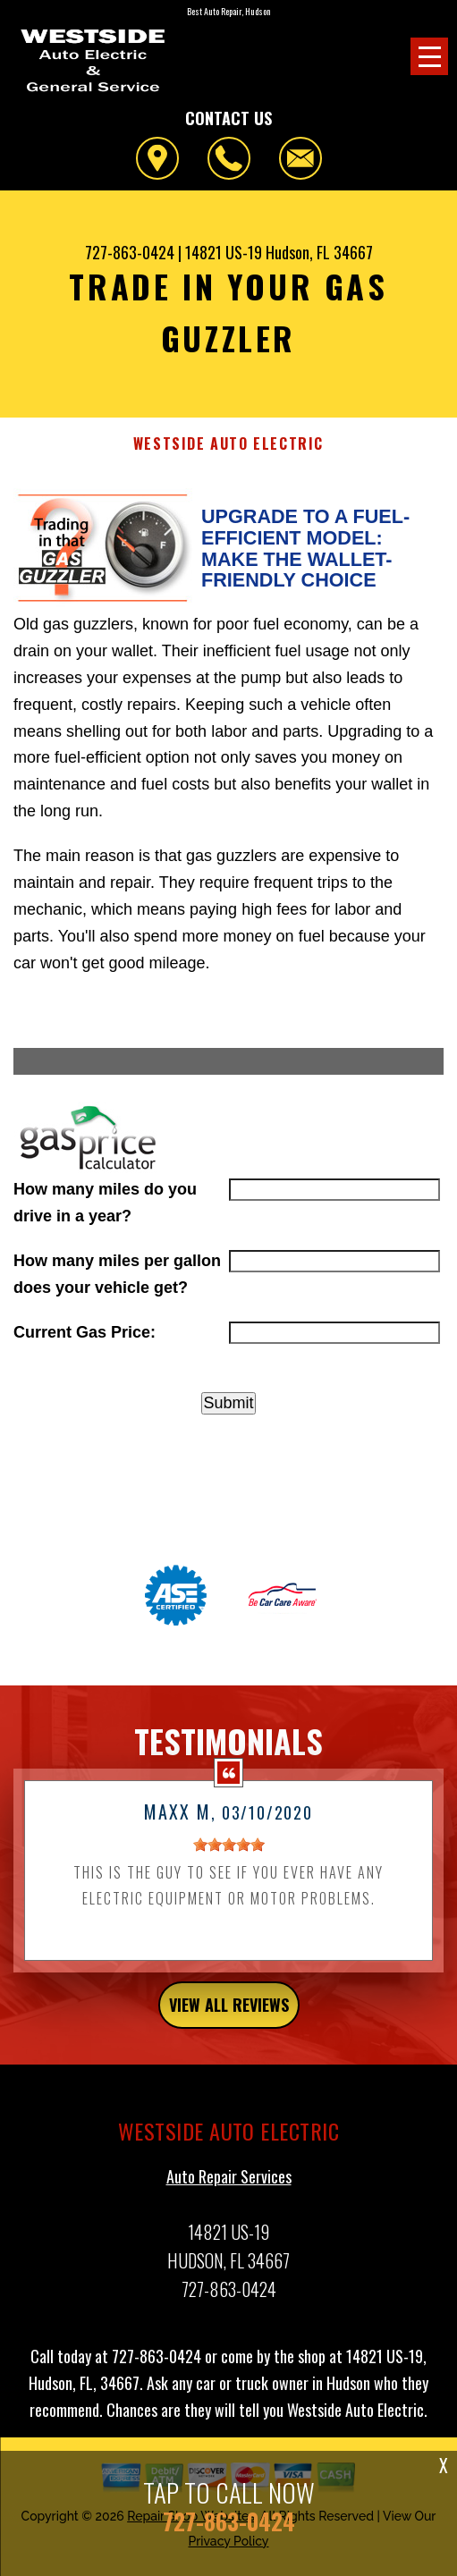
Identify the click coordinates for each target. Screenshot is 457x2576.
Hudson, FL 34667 (319, 252)
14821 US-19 (223, 252)
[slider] (229, 1853)
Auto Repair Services (229, 2184)
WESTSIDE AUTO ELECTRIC (228, 443)
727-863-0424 (129, 252)
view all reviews (229, 2013)
